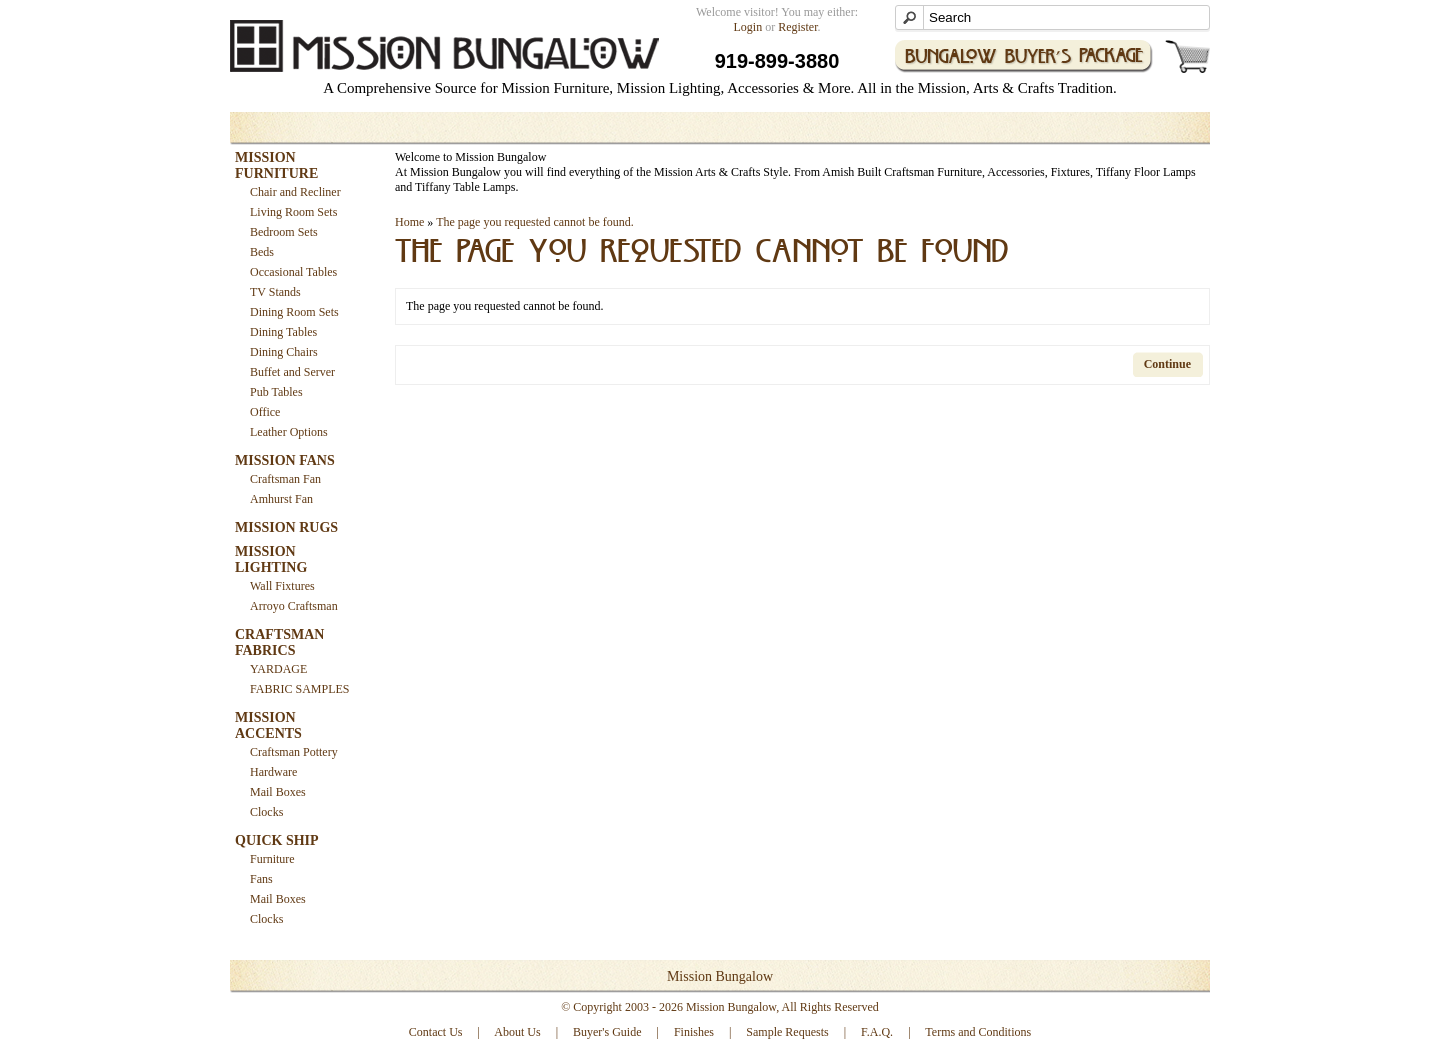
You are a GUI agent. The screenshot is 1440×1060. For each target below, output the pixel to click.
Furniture (272, 859)
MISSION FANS (285, 460)
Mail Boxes (278, 792)
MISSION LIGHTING (271, 559)
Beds (262, 252)
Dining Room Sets (294, 312)
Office (265, 412)
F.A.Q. (877, 1032)
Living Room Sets (293, 212)
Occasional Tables (293, 272)
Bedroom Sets (284, 232)
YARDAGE (278, 669)
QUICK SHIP (277, 840)
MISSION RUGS (286, 527)
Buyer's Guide (607, 1032)
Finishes (694, 1032)
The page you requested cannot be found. (535, 222)
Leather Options (289, 432)
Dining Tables (283, 332)
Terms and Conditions (978, 1032)
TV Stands (275, 292)
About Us (517, 1032)
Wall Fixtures (282, 586)
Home (409, 222)
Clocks (266, 812)
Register (797, 27)
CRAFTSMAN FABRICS (279, 642)
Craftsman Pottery (294, 752)
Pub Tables (276, 392)
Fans (261, 879)
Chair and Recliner (295, 192)
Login (748, 27)
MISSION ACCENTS (268, 725)
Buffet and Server (292, 372)
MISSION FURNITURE (276, 165)
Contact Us (436, 1032)
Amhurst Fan (281, 499)
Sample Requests (787, 1032)
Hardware (273, 772)
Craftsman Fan (285, 479)
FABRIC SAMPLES (299, 689)
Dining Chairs (284, 352)
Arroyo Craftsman (294, 606)
